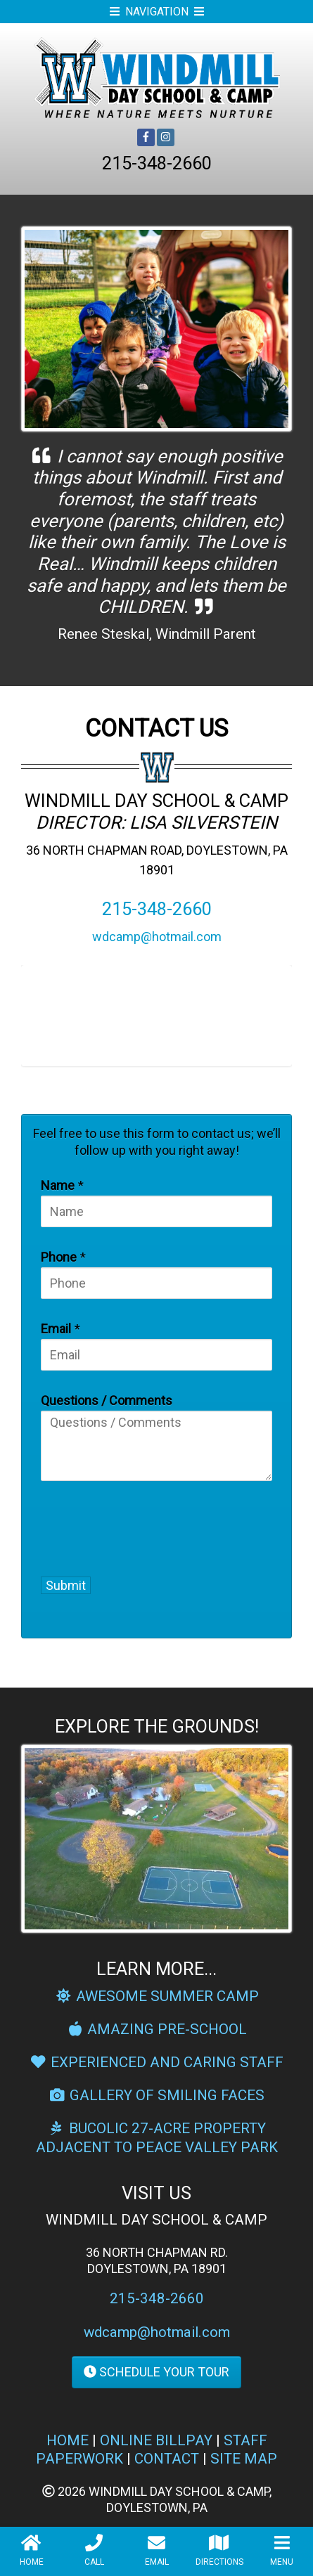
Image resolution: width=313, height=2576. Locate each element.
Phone (59, 1257)
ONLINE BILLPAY (156, 2440)
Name (58, 1185)
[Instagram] (165, 137)
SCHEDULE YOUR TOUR (156, 2371)
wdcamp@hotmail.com (157, 936)
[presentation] (123, 1526)
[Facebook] (146, 137)
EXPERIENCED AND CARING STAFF (157, 2062)
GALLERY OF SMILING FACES (157, 2095)
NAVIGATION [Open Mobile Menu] (157, 11)
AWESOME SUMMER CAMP (156, 1996)
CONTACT (166, 2458)
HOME (67, 2440)
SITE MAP (243, 2458)
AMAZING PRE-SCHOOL (157, 2029)
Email (56, 1328)
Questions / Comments (106, 1400)
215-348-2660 (157, 163)
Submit (66, 1585)
